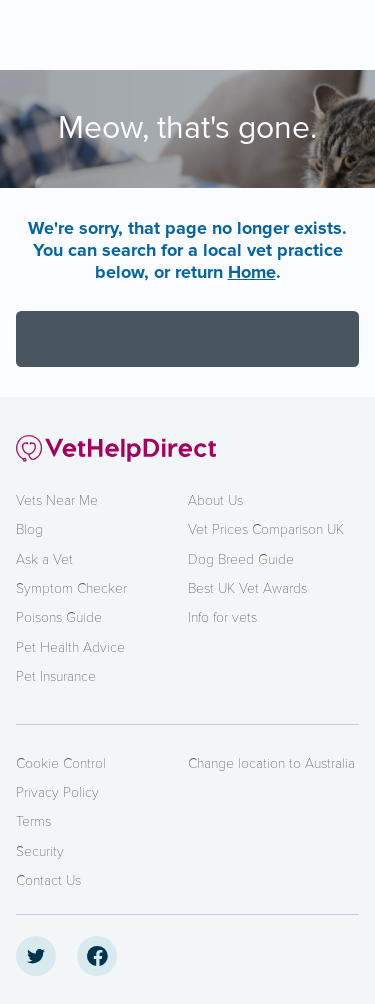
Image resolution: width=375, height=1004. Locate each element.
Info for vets (222, 617)
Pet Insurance (56, 676)
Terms (33, 821)
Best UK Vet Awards (247, 588)
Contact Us (48, 880)
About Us (215, 500)
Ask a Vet (44, 559)
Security (40, 851)
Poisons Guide (59, 617)
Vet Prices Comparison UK (266, 529)
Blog (29, 529)
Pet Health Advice (70, 647)
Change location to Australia (271, 763)
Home (252, 272)
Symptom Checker (71, 588)
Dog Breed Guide (241, 559)
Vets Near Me (57, 500)
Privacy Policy (57, 792)
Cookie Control (61, 763)
